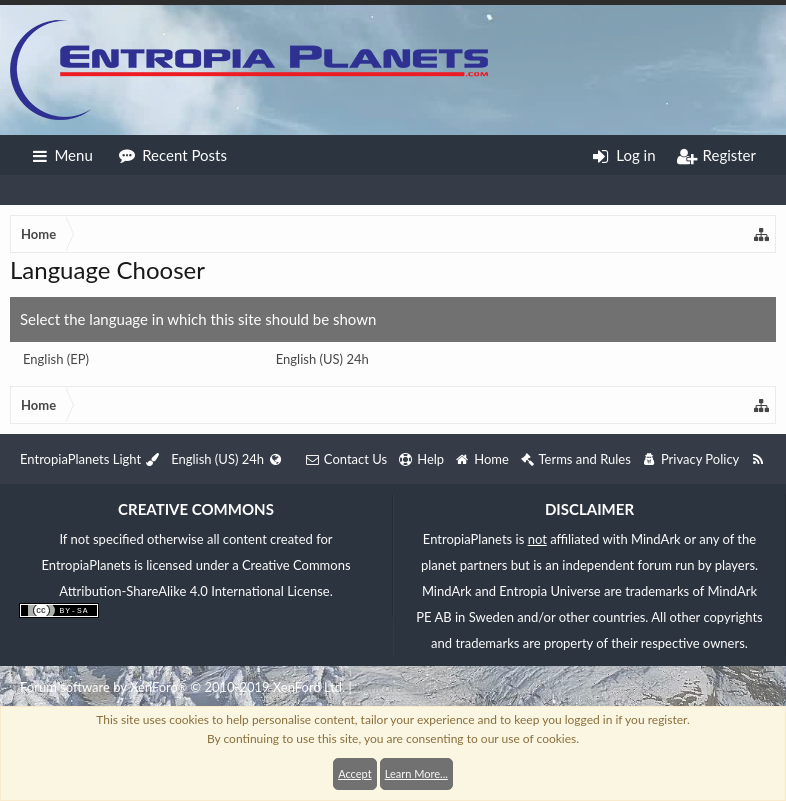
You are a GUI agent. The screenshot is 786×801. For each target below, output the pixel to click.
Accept (354, 773)
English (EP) (56, 359)
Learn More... (416, 773)
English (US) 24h (322, 359)
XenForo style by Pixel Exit (430, 687)
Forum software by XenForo (182, 687)
